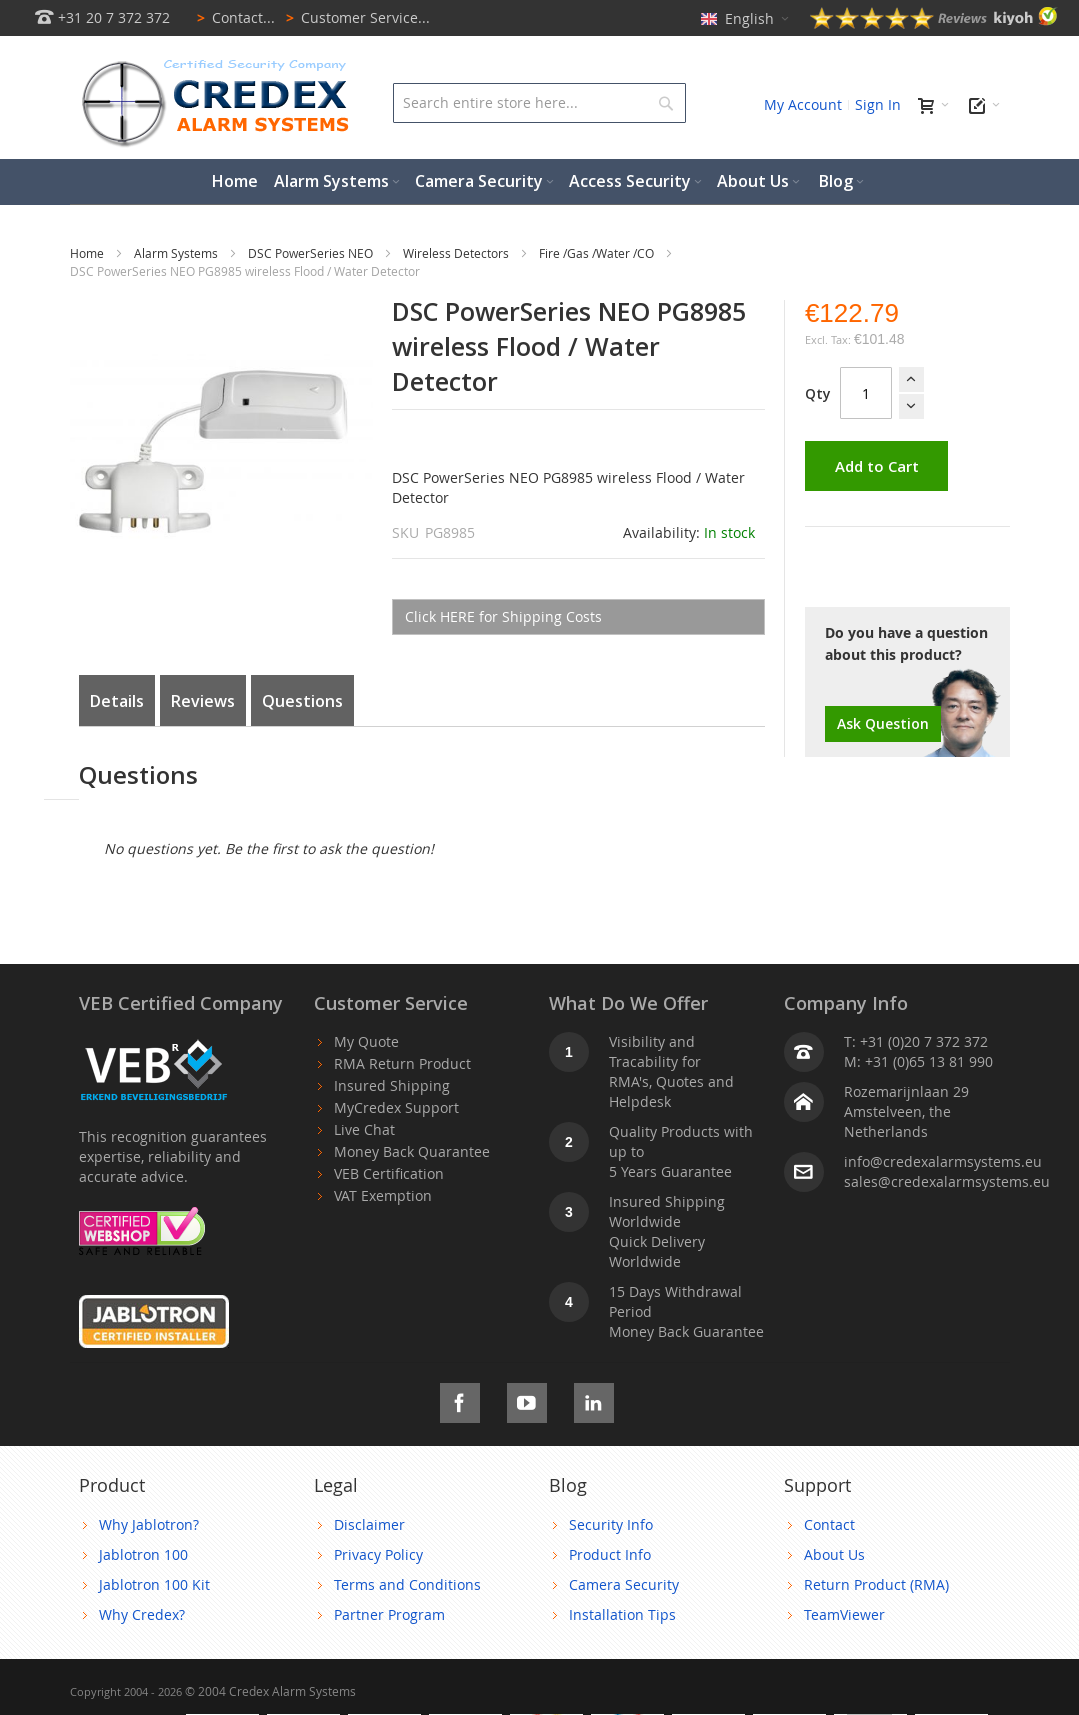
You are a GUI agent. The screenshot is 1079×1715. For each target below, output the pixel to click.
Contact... (232, 17)
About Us (834, 1554)
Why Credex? (142, 1614)
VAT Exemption (383, 1195)
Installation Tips (622, 1614)
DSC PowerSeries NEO (312, 253)
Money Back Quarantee (412, 1151)
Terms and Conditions (407, 1584)
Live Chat (364, 1129)
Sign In (878, 104)
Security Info (611, 1524)
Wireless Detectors (457, 253)
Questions (302, 701)
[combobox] (539, 103)
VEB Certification (389, 1173)
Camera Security (624, 1584)
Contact (829, 1524)
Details (117, 701)
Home (88, 253)
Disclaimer (369, 1524)
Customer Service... (354, 17)
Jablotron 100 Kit (154, 1584)
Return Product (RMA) (876, 1584)
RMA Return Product (402, 1063)
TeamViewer (844, 1614)
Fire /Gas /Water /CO (598, 253)
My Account (803, 104)
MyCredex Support (396, 1107)
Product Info (610, 1554)
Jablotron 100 (143, 1554)
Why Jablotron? (149, 1524)
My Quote (366, 1041)
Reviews (203, 701)
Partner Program (389, 1614)
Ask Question (883, 723)
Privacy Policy (378, 1554)
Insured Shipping (392, 1085)
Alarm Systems (177, 253)
